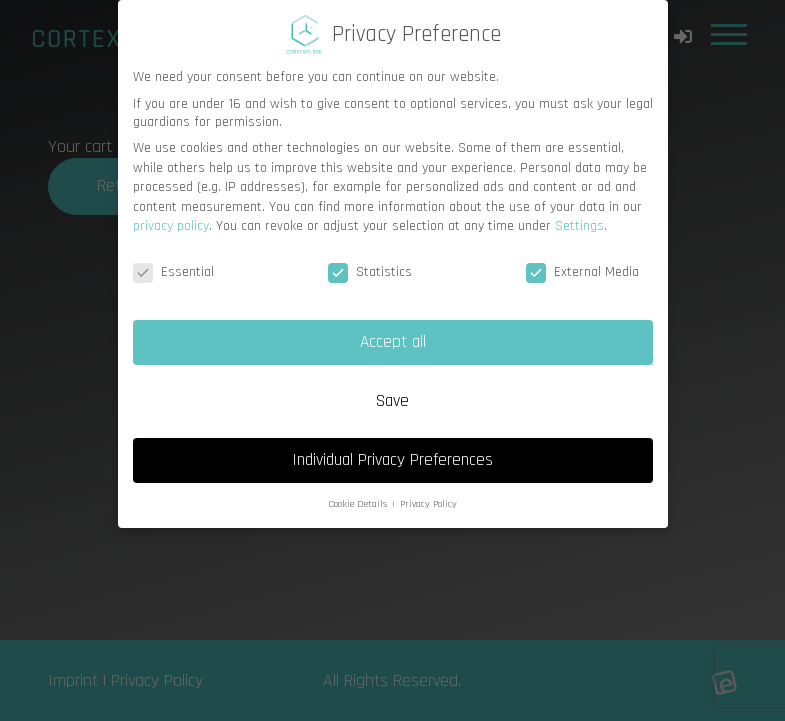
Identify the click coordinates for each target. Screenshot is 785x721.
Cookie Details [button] (359, 504)
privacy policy (171, 226)
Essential (173, 272)
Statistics (370, 272)
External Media (582, 272)
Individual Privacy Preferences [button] (392, 460)
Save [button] (392, 401)
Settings (579, 226)
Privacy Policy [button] (428, 504)
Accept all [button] (393, 342)
